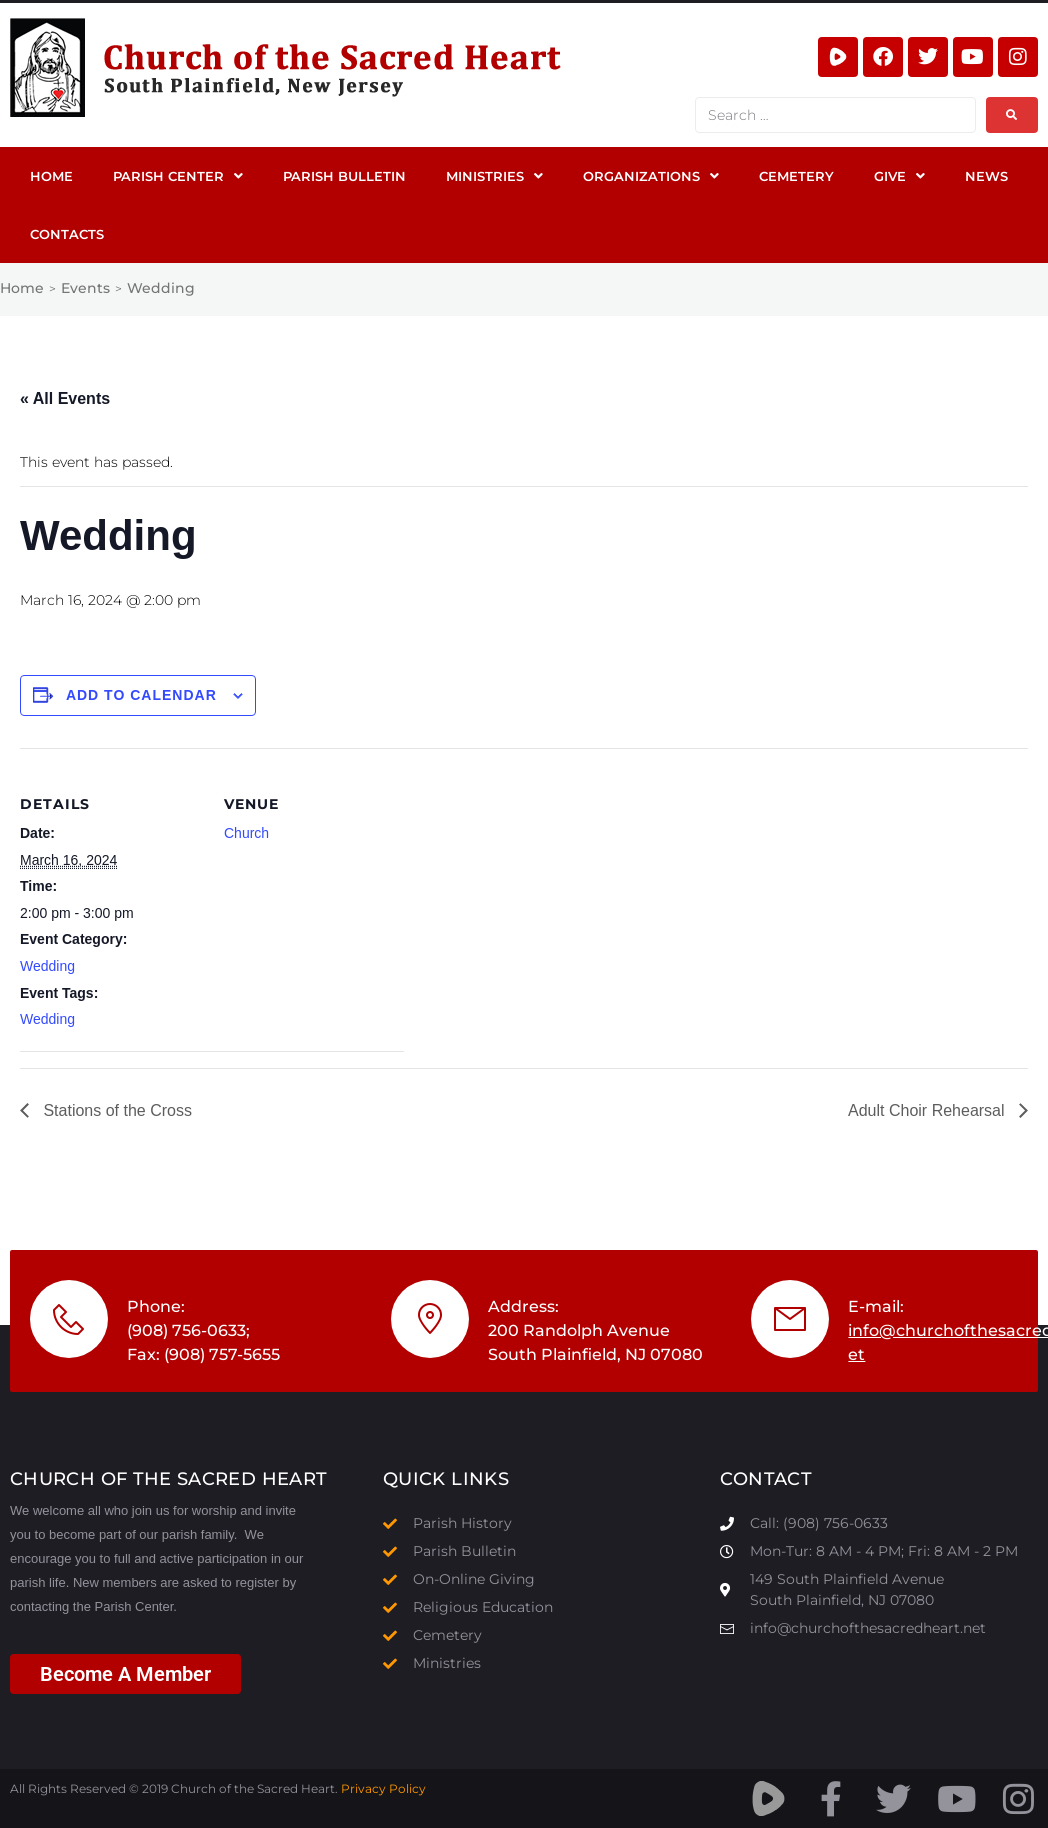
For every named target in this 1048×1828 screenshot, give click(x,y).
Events (85, 288)
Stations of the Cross (115, 1110)
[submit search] (1012, 115)
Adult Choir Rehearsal (928, 1110)
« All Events (65, 398)
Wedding (47, 966)
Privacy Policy (383, 1788)
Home (22, 288)
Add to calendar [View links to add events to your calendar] (141, 695)
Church (246, 833)
